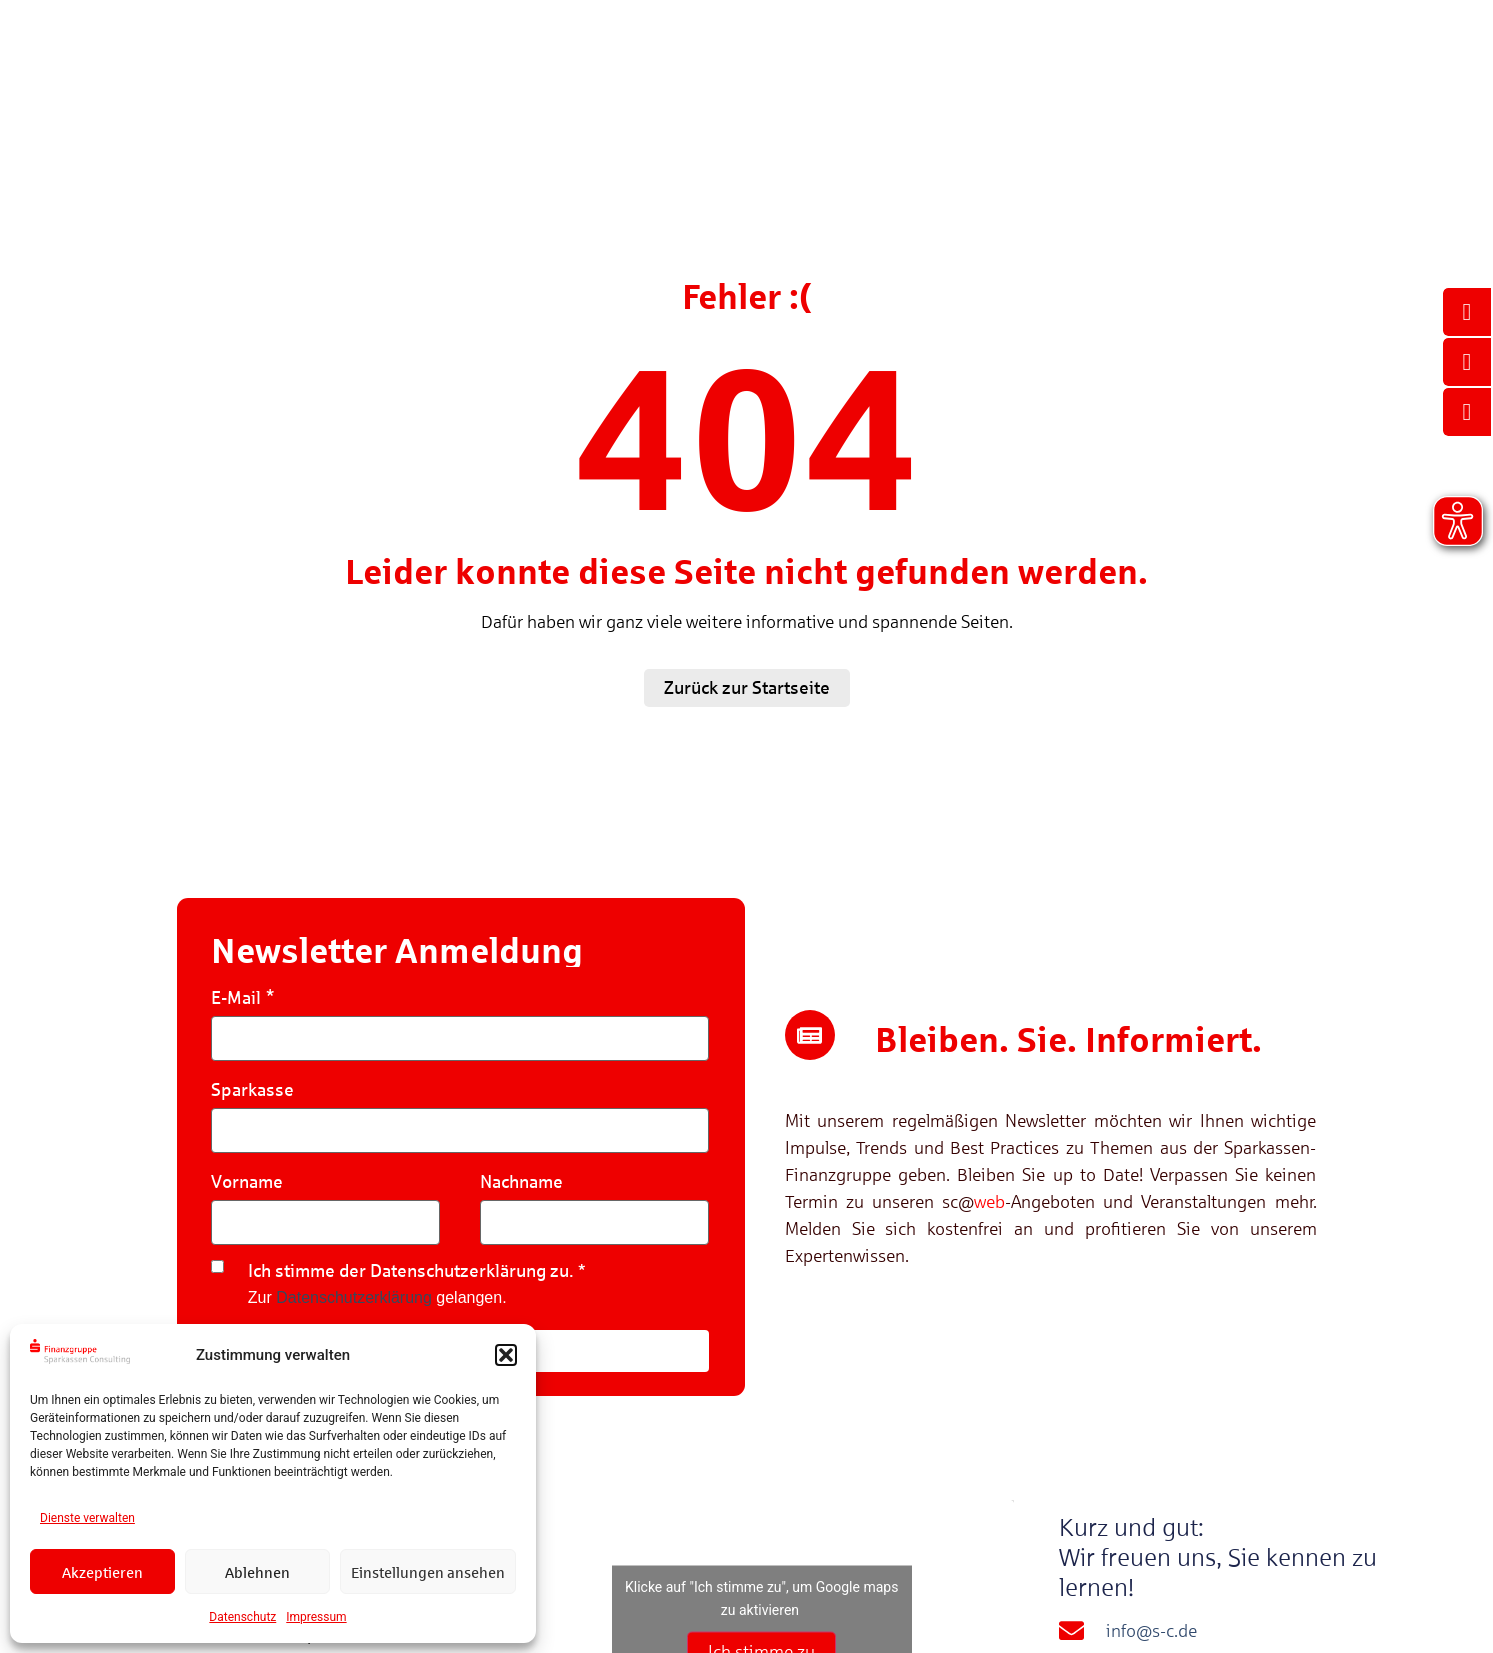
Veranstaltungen (824, 114)
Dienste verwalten (87, 1518)
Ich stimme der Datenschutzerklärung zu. (411, 1270)
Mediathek (961, 114)
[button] (506, 1355)
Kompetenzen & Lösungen (538, 114)
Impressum (316, 1617)
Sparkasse (252, 1089)
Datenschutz (242, 1617)
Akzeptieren (102, 1572)
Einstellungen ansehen (428, 1572)
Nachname (521, 1181)
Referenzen (696, 114)
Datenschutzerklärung (354, 1297)
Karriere (1266, 114)
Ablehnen (257, 1572)
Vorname (247, 1181)
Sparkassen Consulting (1118, 114)
